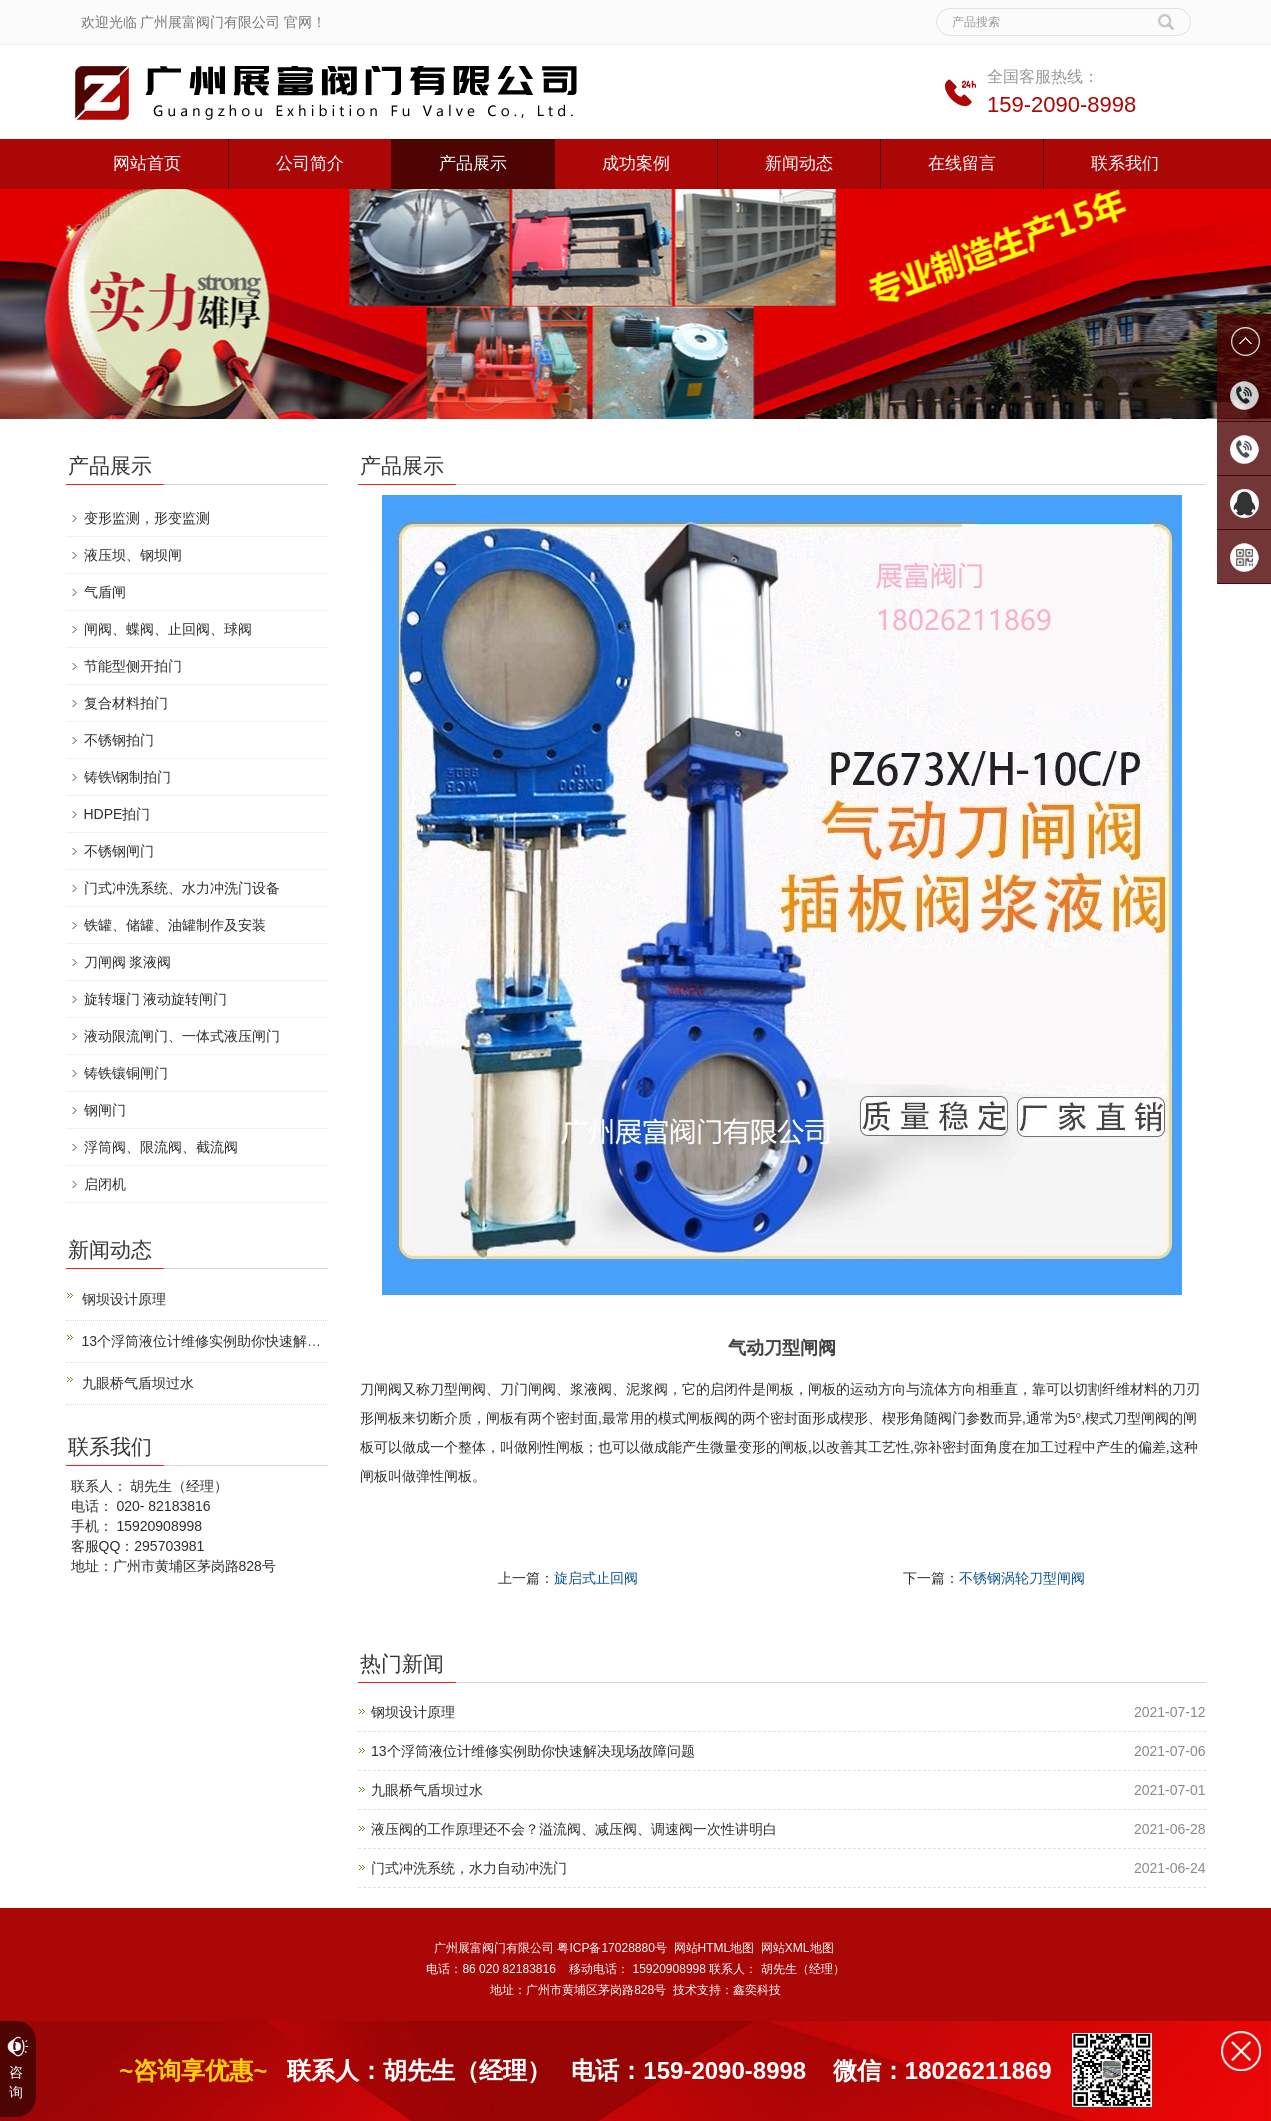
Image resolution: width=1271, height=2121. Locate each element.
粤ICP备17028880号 (611, 1948)
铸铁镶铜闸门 (126, 1073)
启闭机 (105, 1184)
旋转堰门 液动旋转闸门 (156, 999)
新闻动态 (799, 163)
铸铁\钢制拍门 (128, 777)
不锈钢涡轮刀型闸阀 (1022, 1578)
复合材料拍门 (126, 703)
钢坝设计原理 (413, 1712)
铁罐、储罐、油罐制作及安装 (175, 925)
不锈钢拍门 (119, 740)
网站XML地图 (797, 1948)
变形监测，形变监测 (147, 518)
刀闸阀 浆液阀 (128, 962)
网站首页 (147, 163)
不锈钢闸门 (119, 851)
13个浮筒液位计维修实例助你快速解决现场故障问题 (533, 1751)
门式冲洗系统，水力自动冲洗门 (469, 1868)
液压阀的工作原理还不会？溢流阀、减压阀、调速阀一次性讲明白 (574, 1829)
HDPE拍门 (117, 814)
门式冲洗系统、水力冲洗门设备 (182, 888)
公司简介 (310, 163)
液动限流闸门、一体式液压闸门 (182, 1036)
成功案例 (636, 163)
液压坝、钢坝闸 (133, 555)
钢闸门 (105, 1110)
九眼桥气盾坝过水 (427, 1790)
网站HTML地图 (714, 1948)
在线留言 (962, 163)
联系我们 (1125, 163)
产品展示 (473, 163)
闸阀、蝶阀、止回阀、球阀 (168, 629)
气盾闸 (105, 592)
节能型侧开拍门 (133, 666)
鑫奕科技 (757, 1990)
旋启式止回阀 (596, 1578)
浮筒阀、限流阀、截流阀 (161, 1147)
